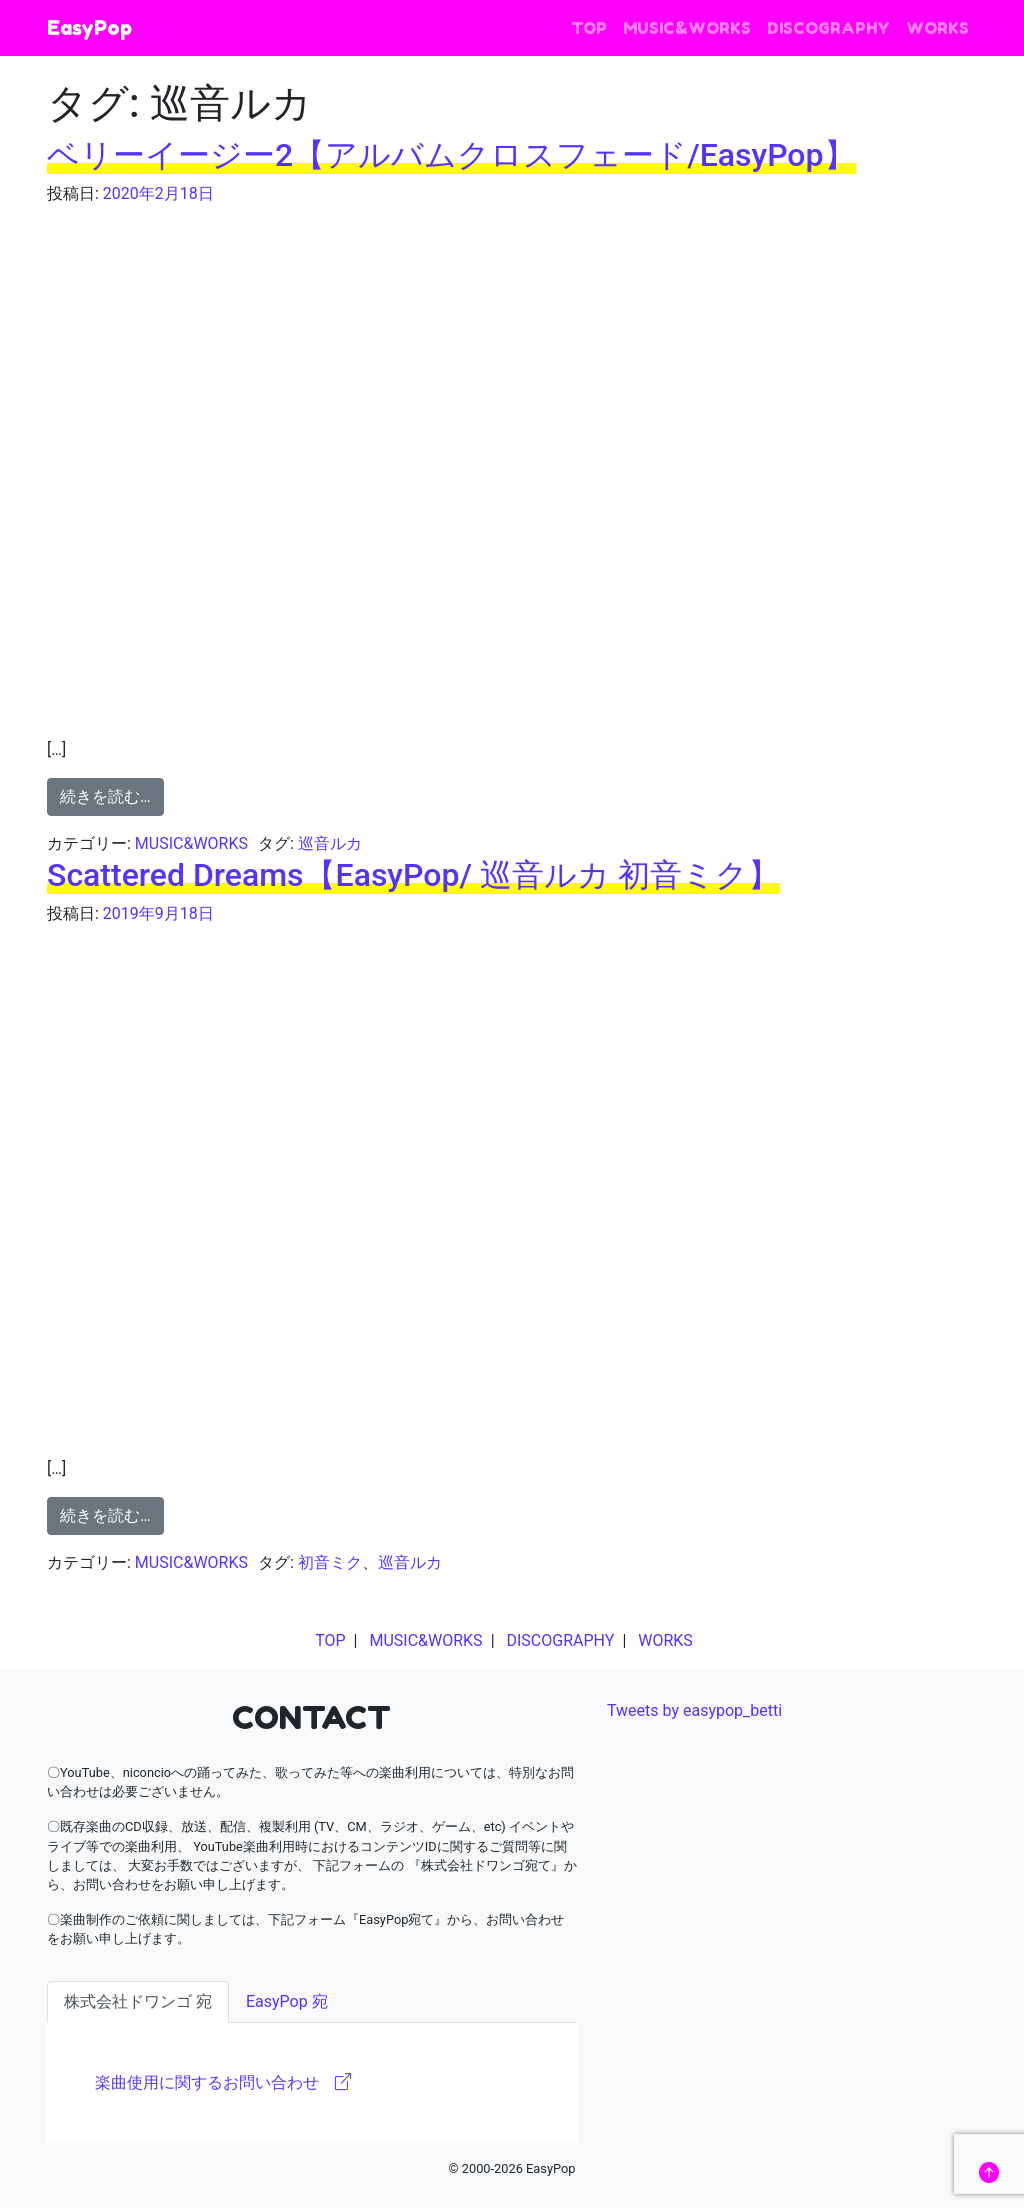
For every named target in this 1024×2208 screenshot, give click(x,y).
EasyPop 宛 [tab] (287, 2001)
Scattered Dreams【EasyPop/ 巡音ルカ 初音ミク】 (413, 875)
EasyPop (89, 28)
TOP (589, 28)
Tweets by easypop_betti (694, 1710)
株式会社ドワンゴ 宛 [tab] (138, 2001)
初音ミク (330, 1562)
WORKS (937, 28)
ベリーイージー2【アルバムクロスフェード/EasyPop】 (451, 155)
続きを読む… (105, 796)
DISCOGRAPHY (828, 28)
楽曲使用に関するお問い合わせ (223, 2082)
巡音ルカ (330, 843)
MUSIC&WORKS (687, 28)
